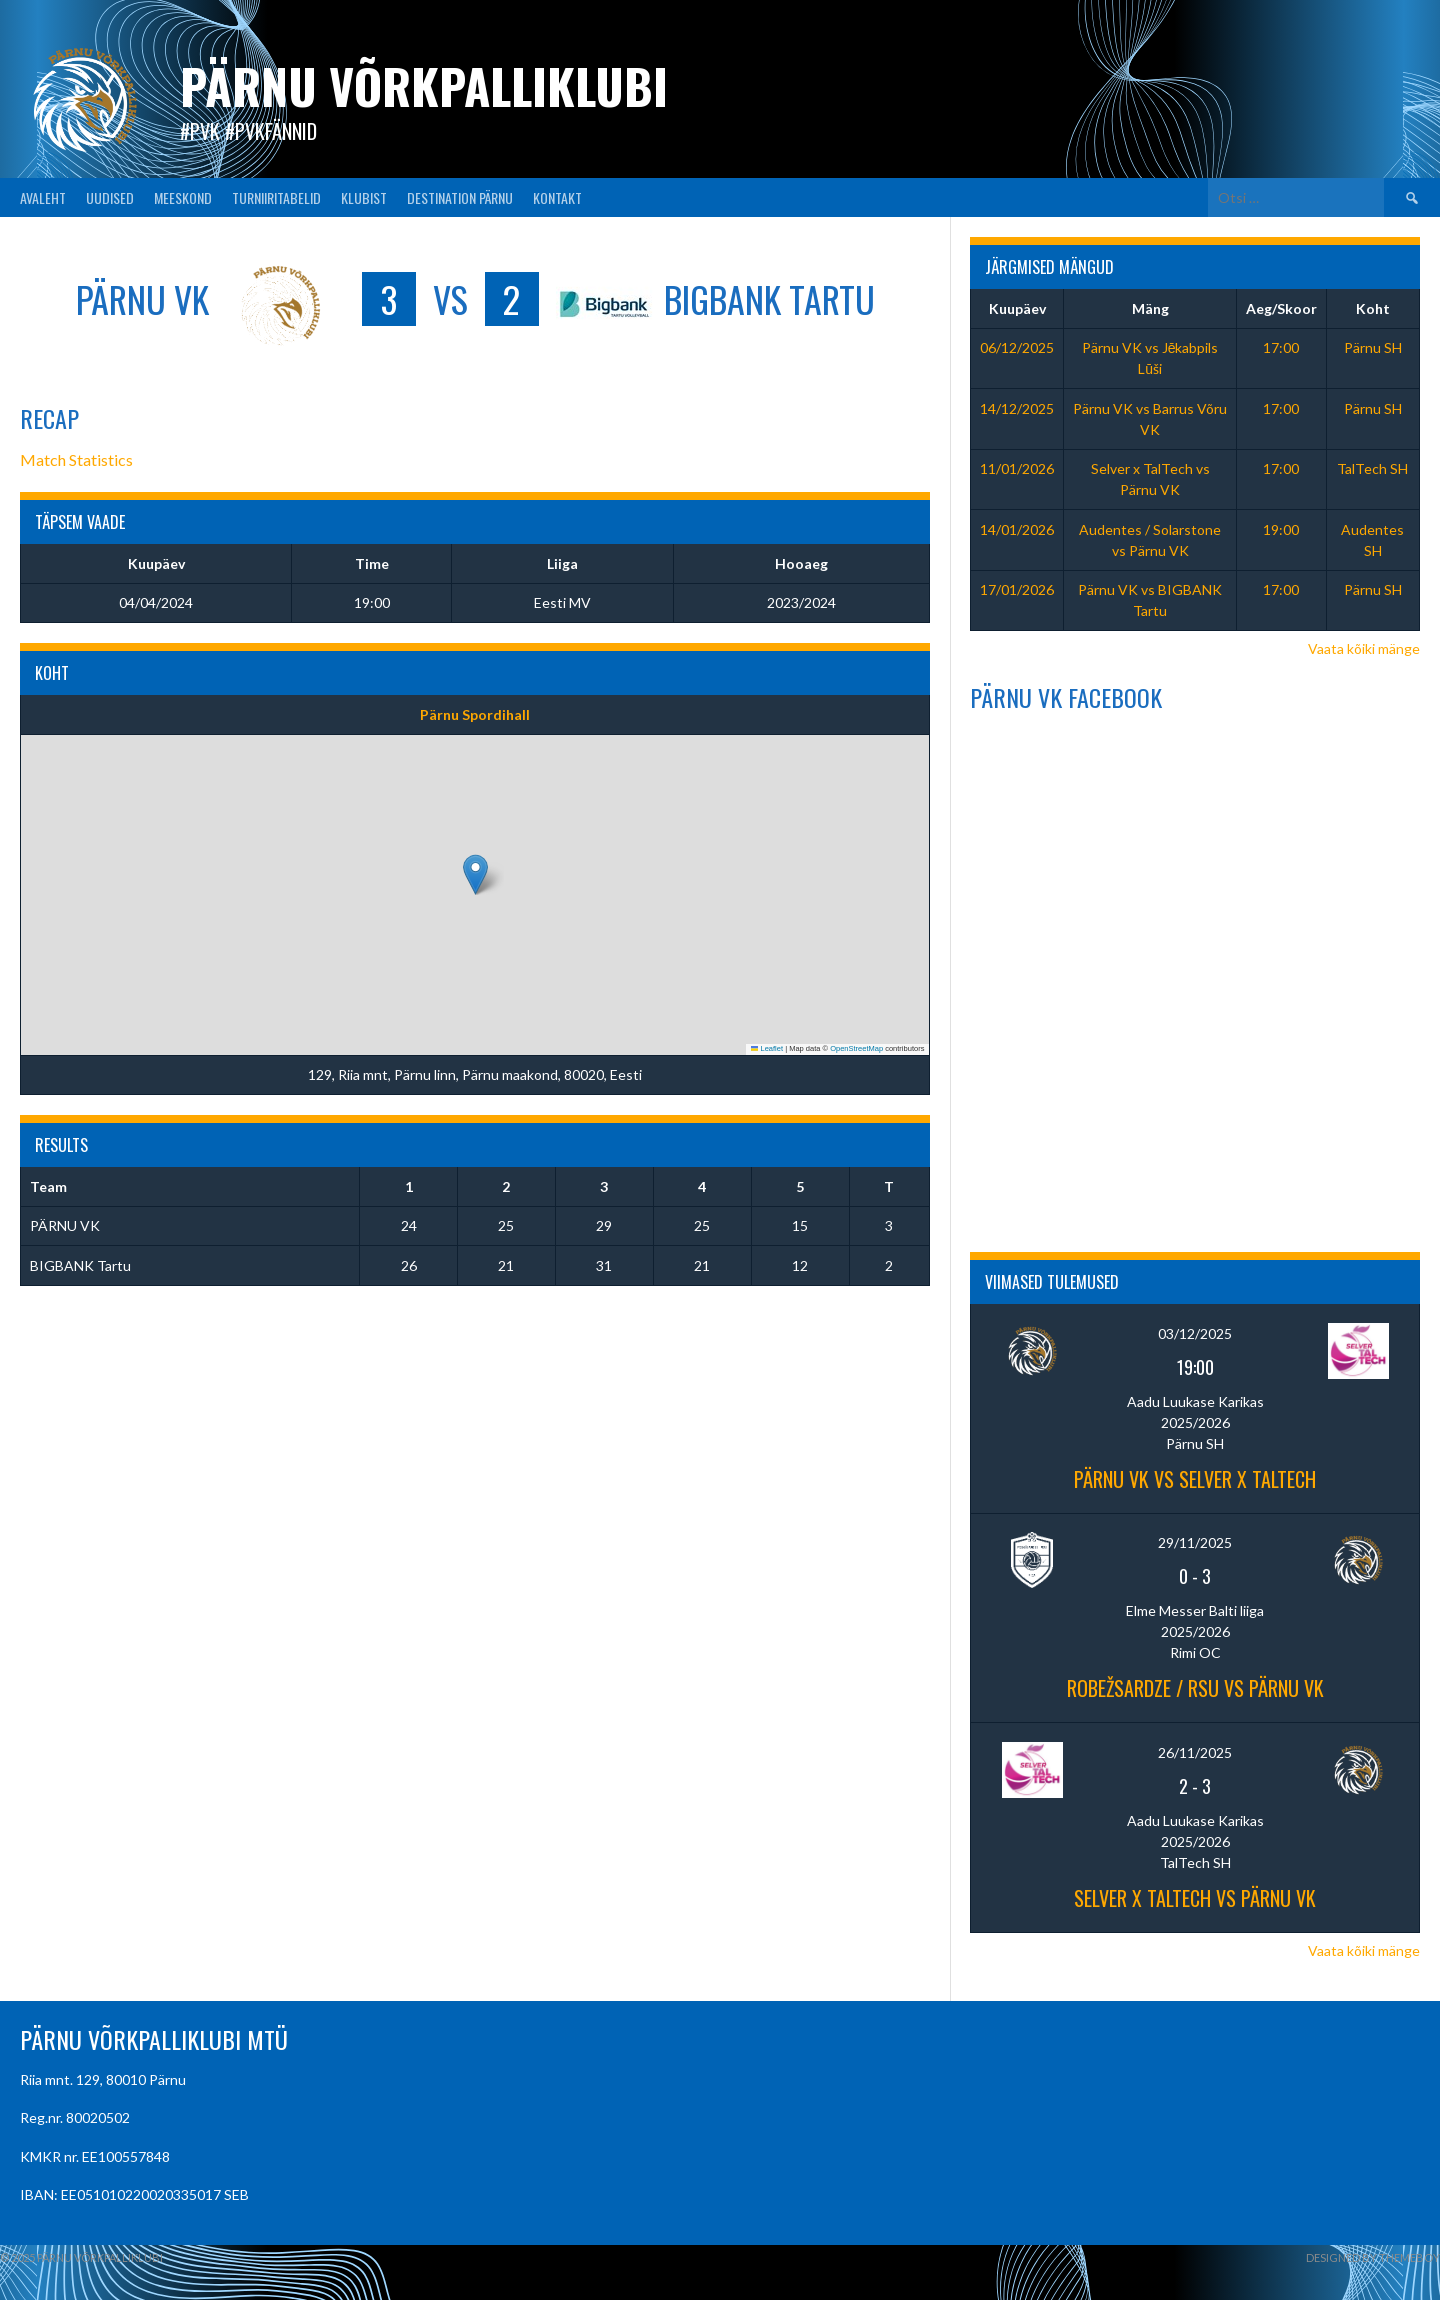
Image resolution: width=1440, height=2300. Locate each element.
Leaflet (767, 1048)
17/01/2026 (1017, 589)
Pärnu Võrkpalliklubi (424, 85)
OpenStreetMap (856, 1048)
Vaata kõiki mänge (1364, 648)
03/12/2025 (1195, 1333)
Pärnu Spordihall (475, 714)
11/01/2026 (1017, 468)
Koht (1373, 308)
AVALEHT (43, 197)
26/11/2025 (1195, 1752)
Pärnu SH (1373, 347)
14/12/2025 (1017, 408)
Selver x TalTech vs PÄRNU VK (1195, 1898)
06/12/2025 (1017, 347)
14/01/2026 (1017, 529)
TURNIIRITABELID (276, 197)
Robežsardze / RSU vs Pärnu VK (1195, 1688)
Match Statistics (76, 459)
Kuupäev (1017, 308)
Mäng (1150, 308)
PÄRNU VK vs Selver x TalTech (1195, 1479)
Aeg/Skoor (1281, 308)
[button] (475, 874)
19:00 (1281, 529)
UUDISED (110, 197)
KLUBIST (364, 197)
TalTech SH (1372, 468)
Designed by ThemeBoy (1373, 2257)
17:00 (1281, 347)
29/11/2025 (1195, 1542)
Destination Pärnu (460, 197)
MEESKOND (183, 197)
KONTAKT (557, 197)
